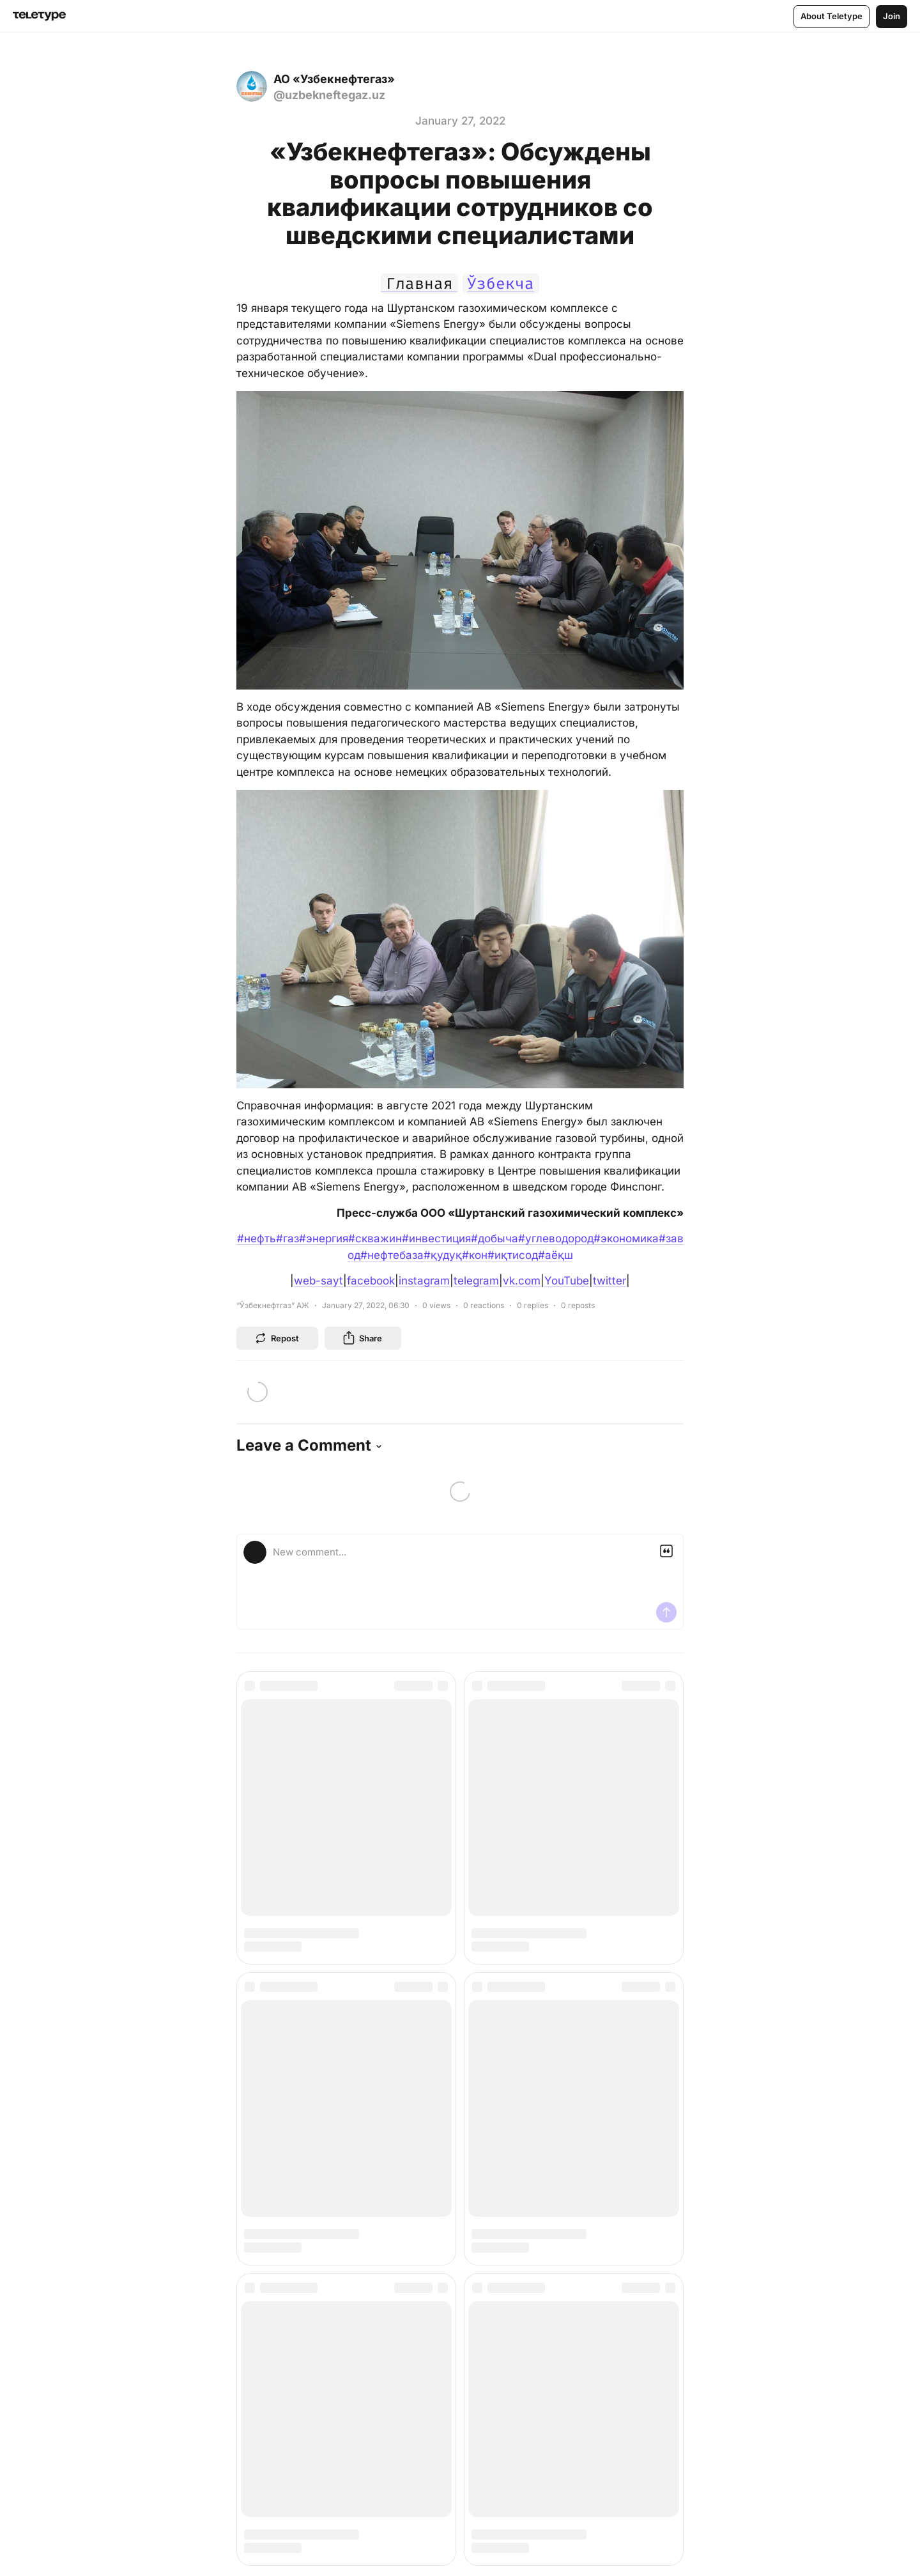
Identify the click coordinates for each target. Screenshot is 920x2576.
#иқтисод (512, 1255)
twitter (609, 1280)
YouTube (566, 1280)
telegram (476, 1280)
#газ (287, 1238)
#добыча (494, 1238)
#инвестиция (436, 1238)
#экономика (626, 1238)
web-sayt (318, 1280)
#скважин (375, 1238)
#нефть (256, 1238)
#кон (474, 1255)
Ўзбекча (500, 284)
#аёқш (555, 1255)
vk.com (521, 1280)
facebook (371, 1280)
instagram (424, 1280)
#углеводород (556, 1238)
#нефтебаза (392, 1255)
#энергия (323, 1238)
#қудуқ (443, 1255)
